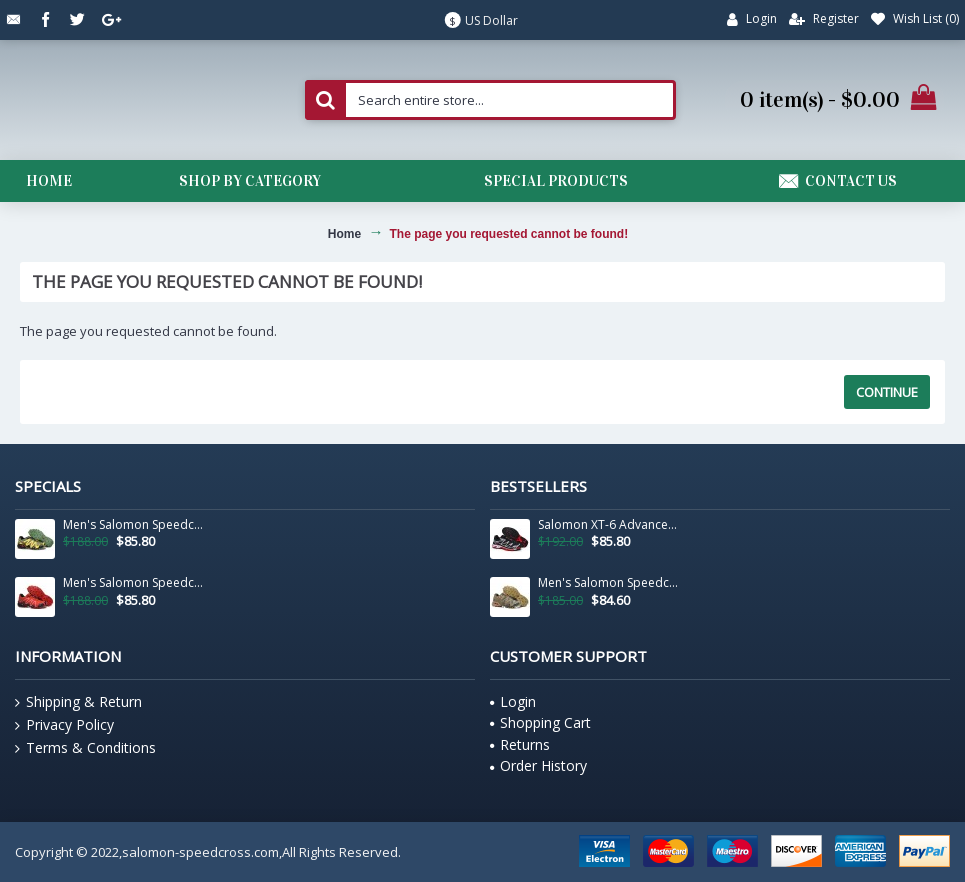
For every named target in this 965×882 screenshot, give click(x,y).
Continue (887, 392)
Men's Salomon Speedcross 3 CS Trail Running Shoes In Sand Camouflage (609, 583)
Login (513, 701)
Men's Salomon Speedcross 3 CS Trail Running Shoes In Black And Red (134, 583)
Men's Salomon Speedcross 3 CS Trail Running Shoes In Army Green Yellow (134, 525)
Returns (520, 744)
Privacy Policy (64, 725)
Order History (538, 765)
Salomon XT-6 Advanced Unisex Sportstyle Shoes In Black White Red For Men (609, 525)
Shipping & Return (78, 702)
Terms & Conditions (85, 748)
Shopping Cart (540, 722)
